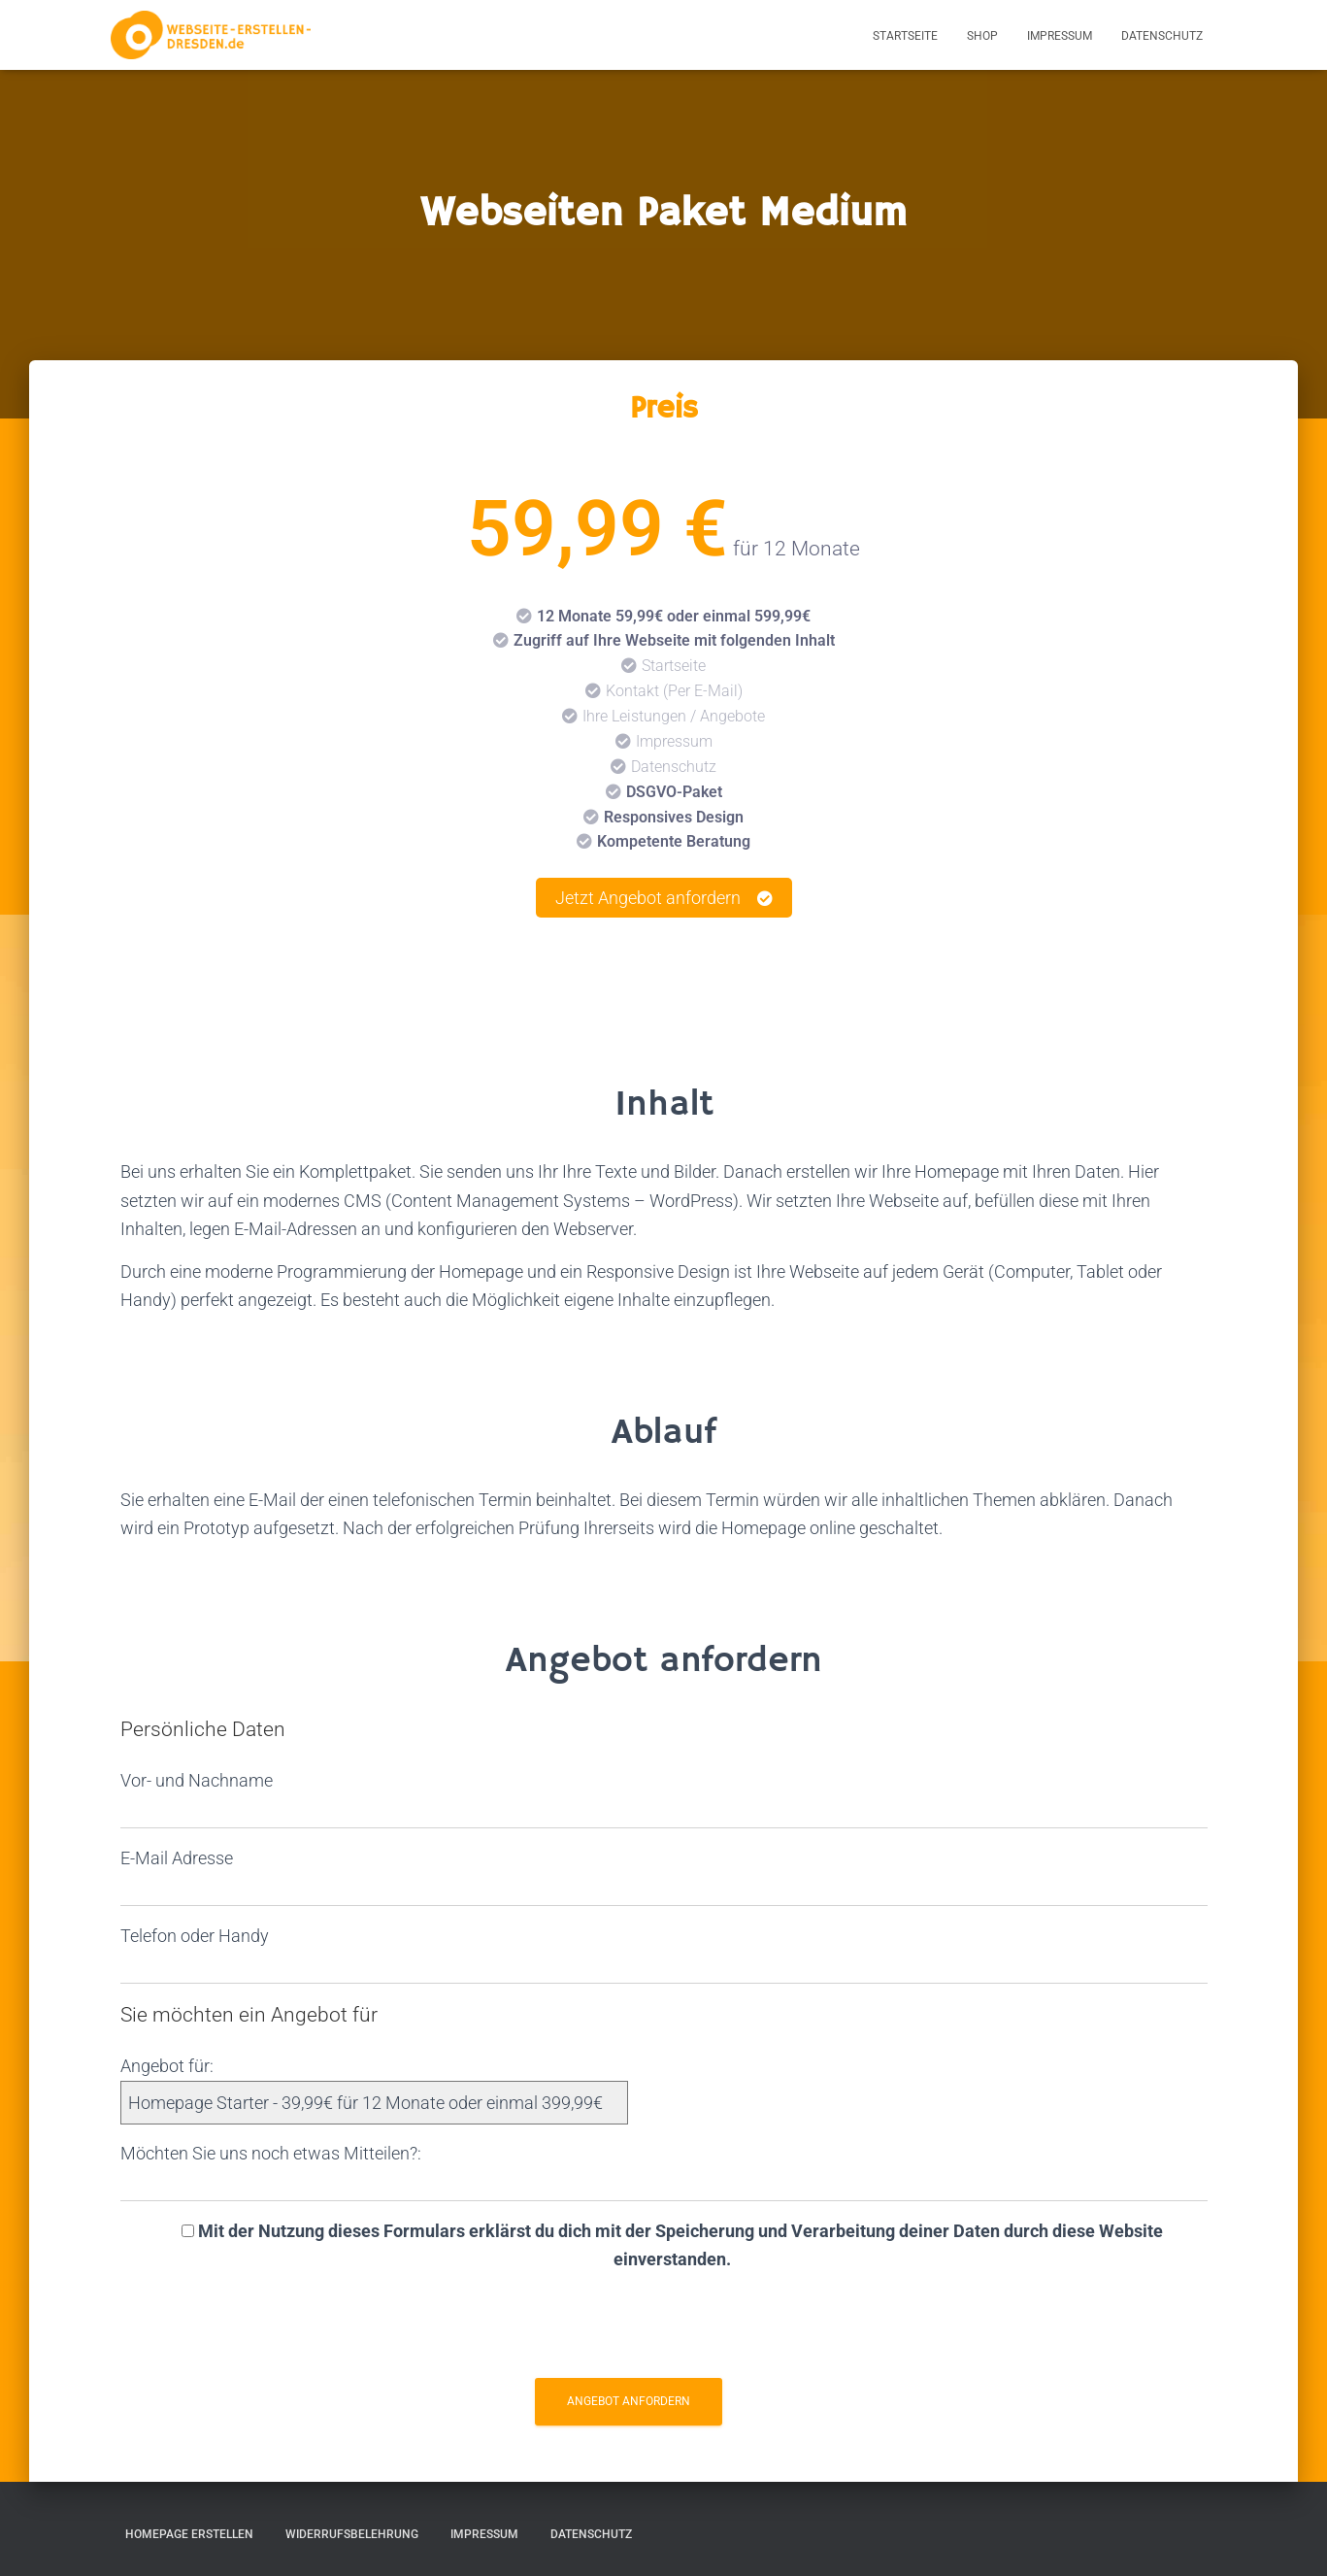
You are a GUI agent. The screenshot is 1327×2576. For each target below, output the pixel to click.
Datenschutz (1162, 36)
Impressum (1059, 36)
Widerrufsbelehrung (351, 2534)
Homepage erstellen (189, 2534)
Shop (982, 36)
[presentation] (664, 2330)
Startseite (905, 36)
